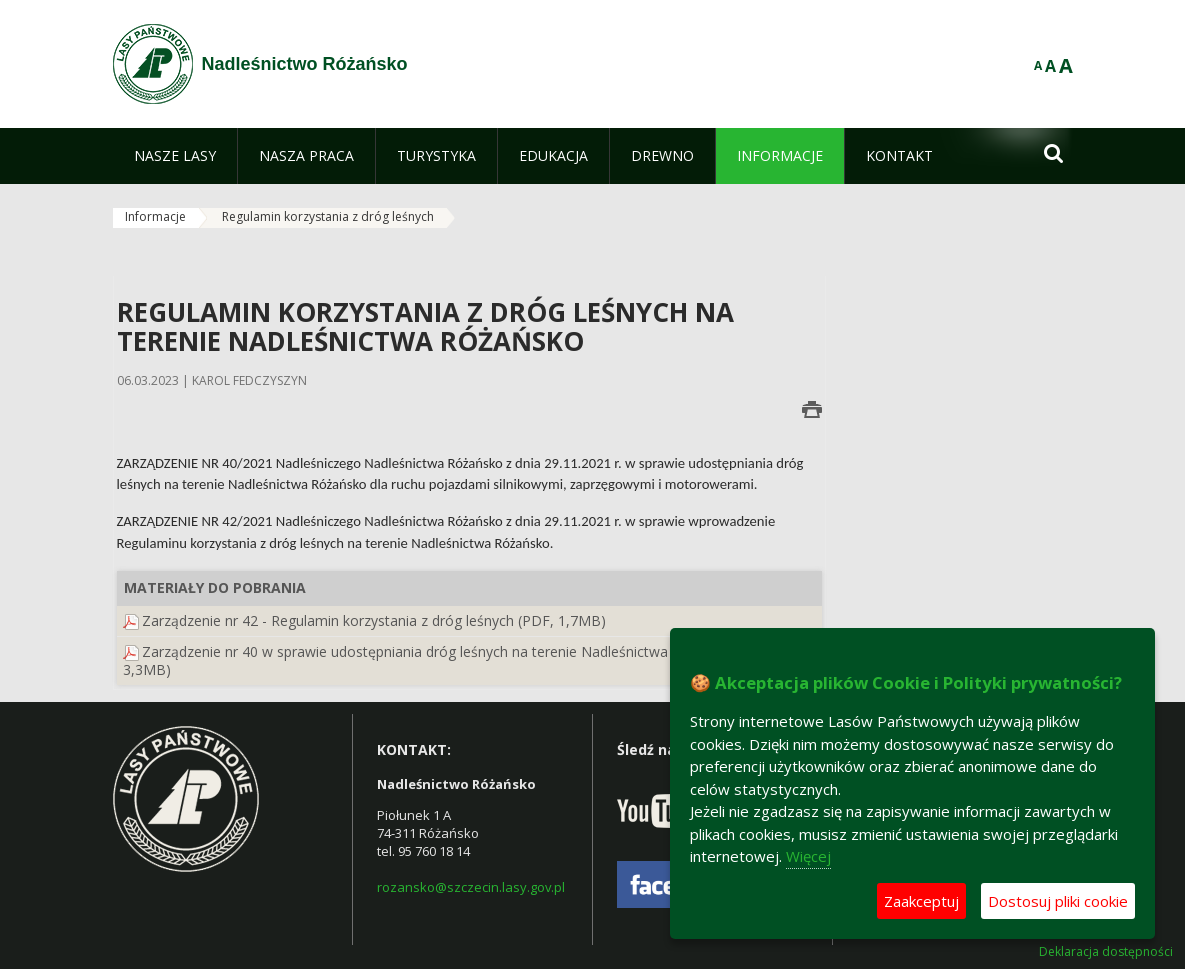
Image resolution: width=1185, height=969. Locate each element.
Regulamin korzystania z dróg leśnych (328, 216)
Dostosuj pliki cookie (1058, 901)
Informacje (155, 216)
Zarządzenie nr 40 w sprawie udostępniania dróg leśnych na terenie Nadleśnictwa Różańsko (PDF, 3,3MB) (450, 660)
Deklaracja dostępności (1106, 952)
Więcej (808, 856)
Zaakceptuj (921, 901)
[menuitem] (175, 156)
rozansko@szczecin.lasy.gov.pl (471, 887)
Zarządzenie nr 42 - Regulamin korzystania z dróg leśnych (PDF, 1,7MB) (374, 620)
